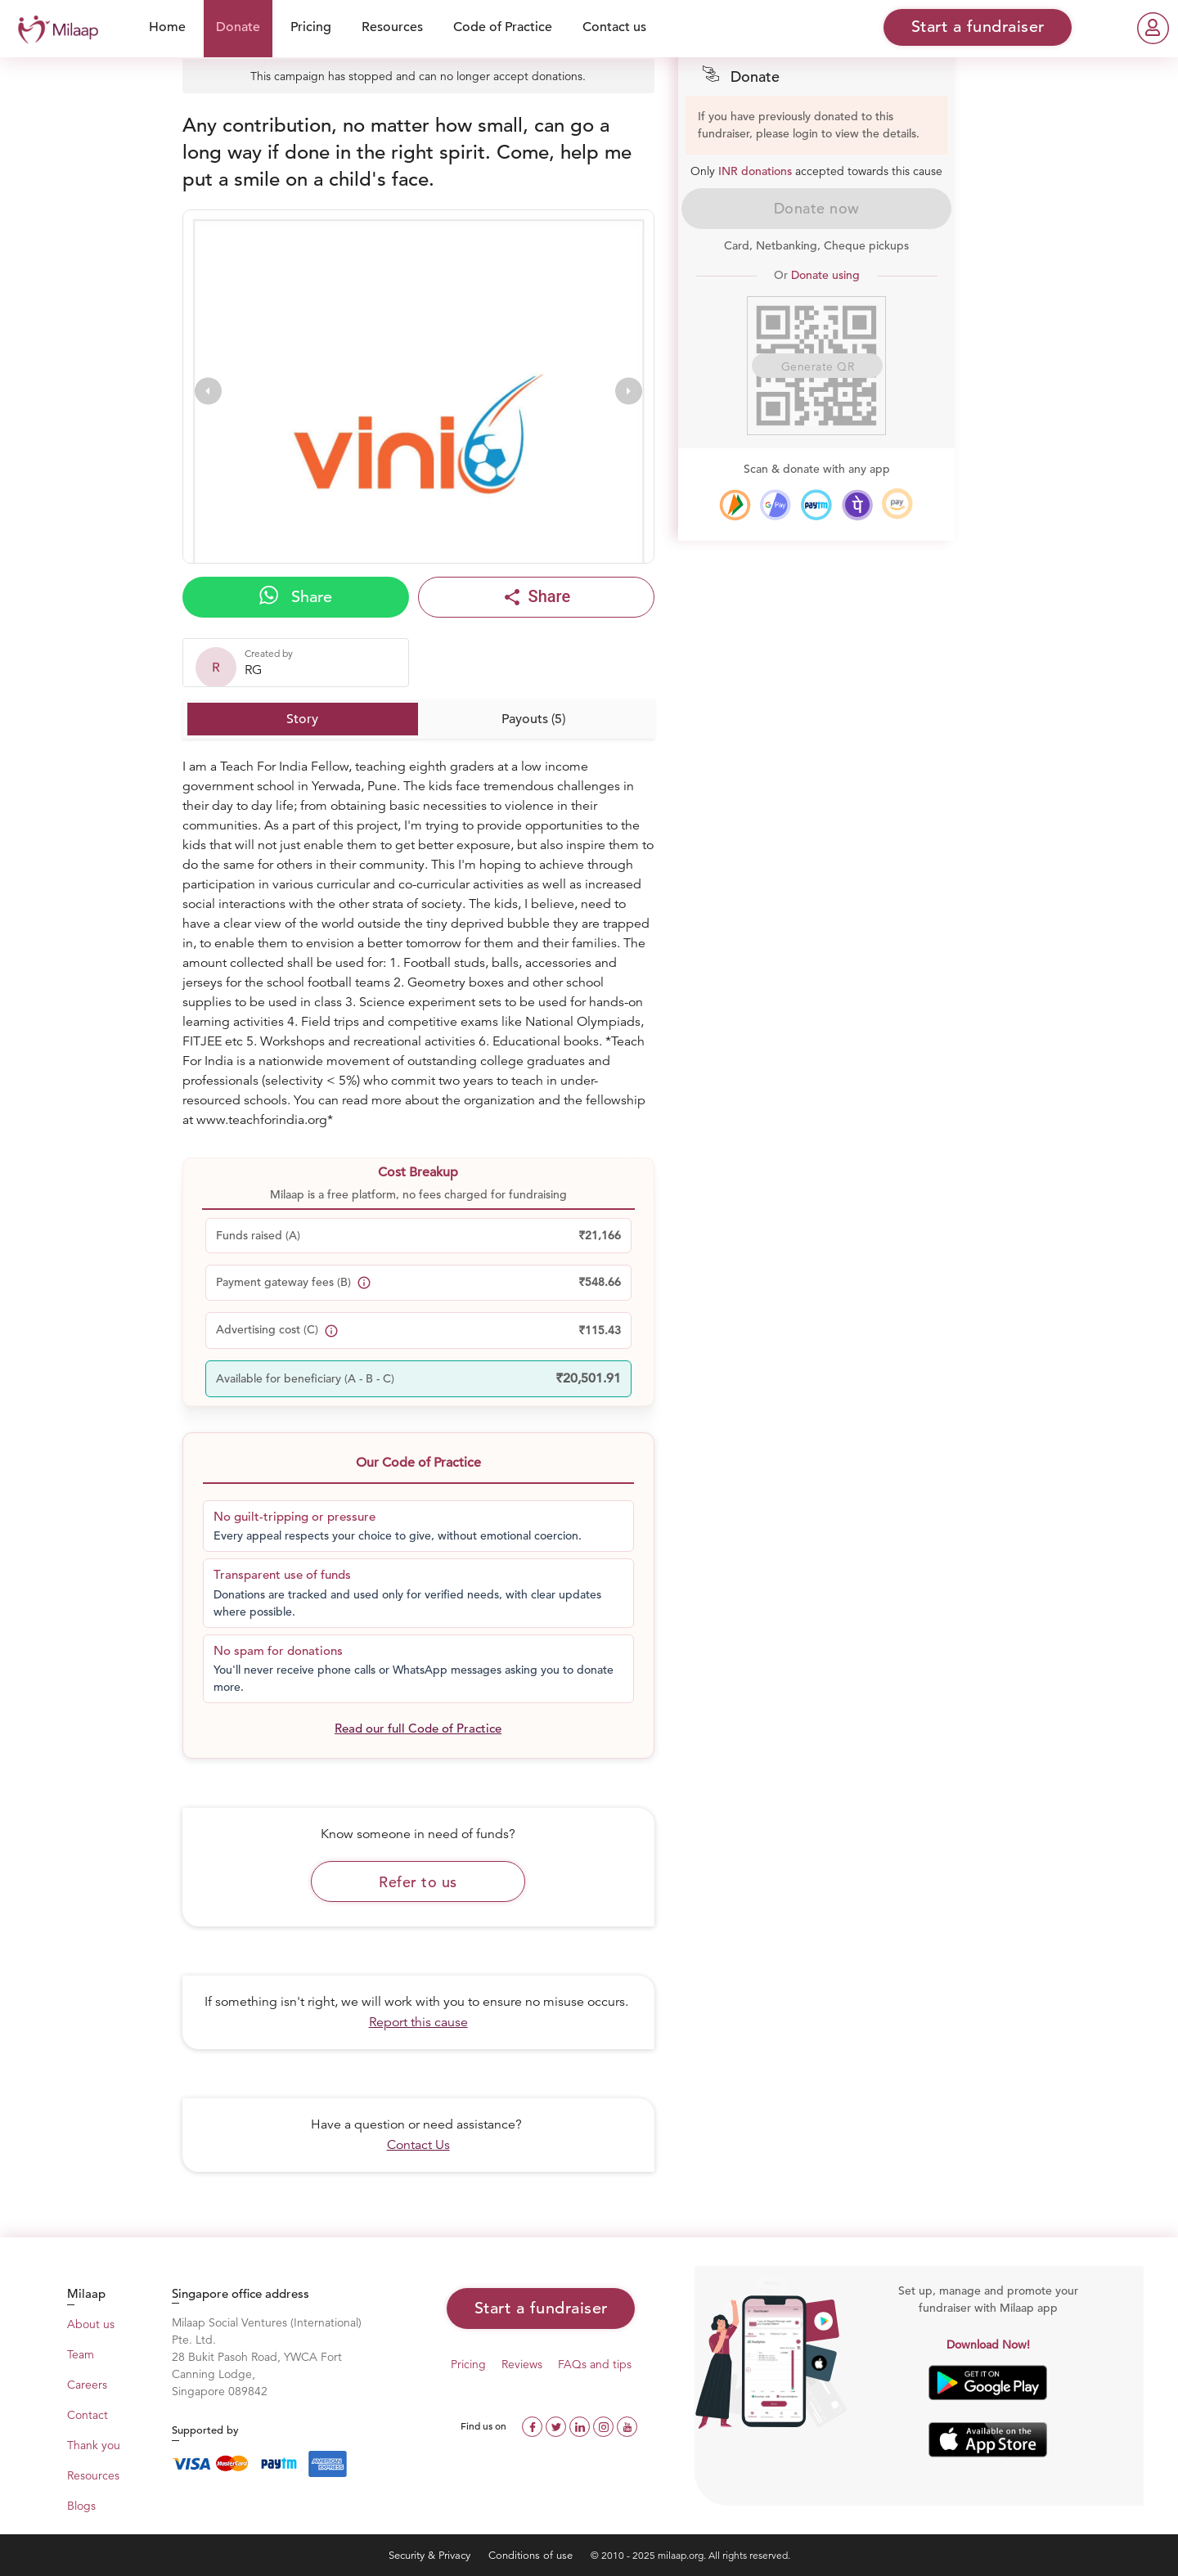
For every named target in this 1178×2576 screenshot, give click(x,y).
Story (302, 719)
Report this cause (418, 2022)
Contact (87, 2414)
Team (80, 2354)
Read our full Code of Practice (418, 1728)
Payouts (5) (533, 719)
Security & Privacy (431, 2555)
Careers (87, 2384)
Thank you (93, 2445)
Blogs (81, 2505)
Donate (238, 27)
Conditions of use (532, 2555)
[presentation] (208, 390)
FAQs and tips (595, 2364)
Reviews (521, 2364)
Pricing (310, 27)
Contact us (614, 27)
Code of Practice (502, 27)
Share (295, 596)
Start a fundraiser (541, 2308)
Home (167, 27)
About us (91, 2324)
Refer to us (418, 1881)
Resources (392, 27)
